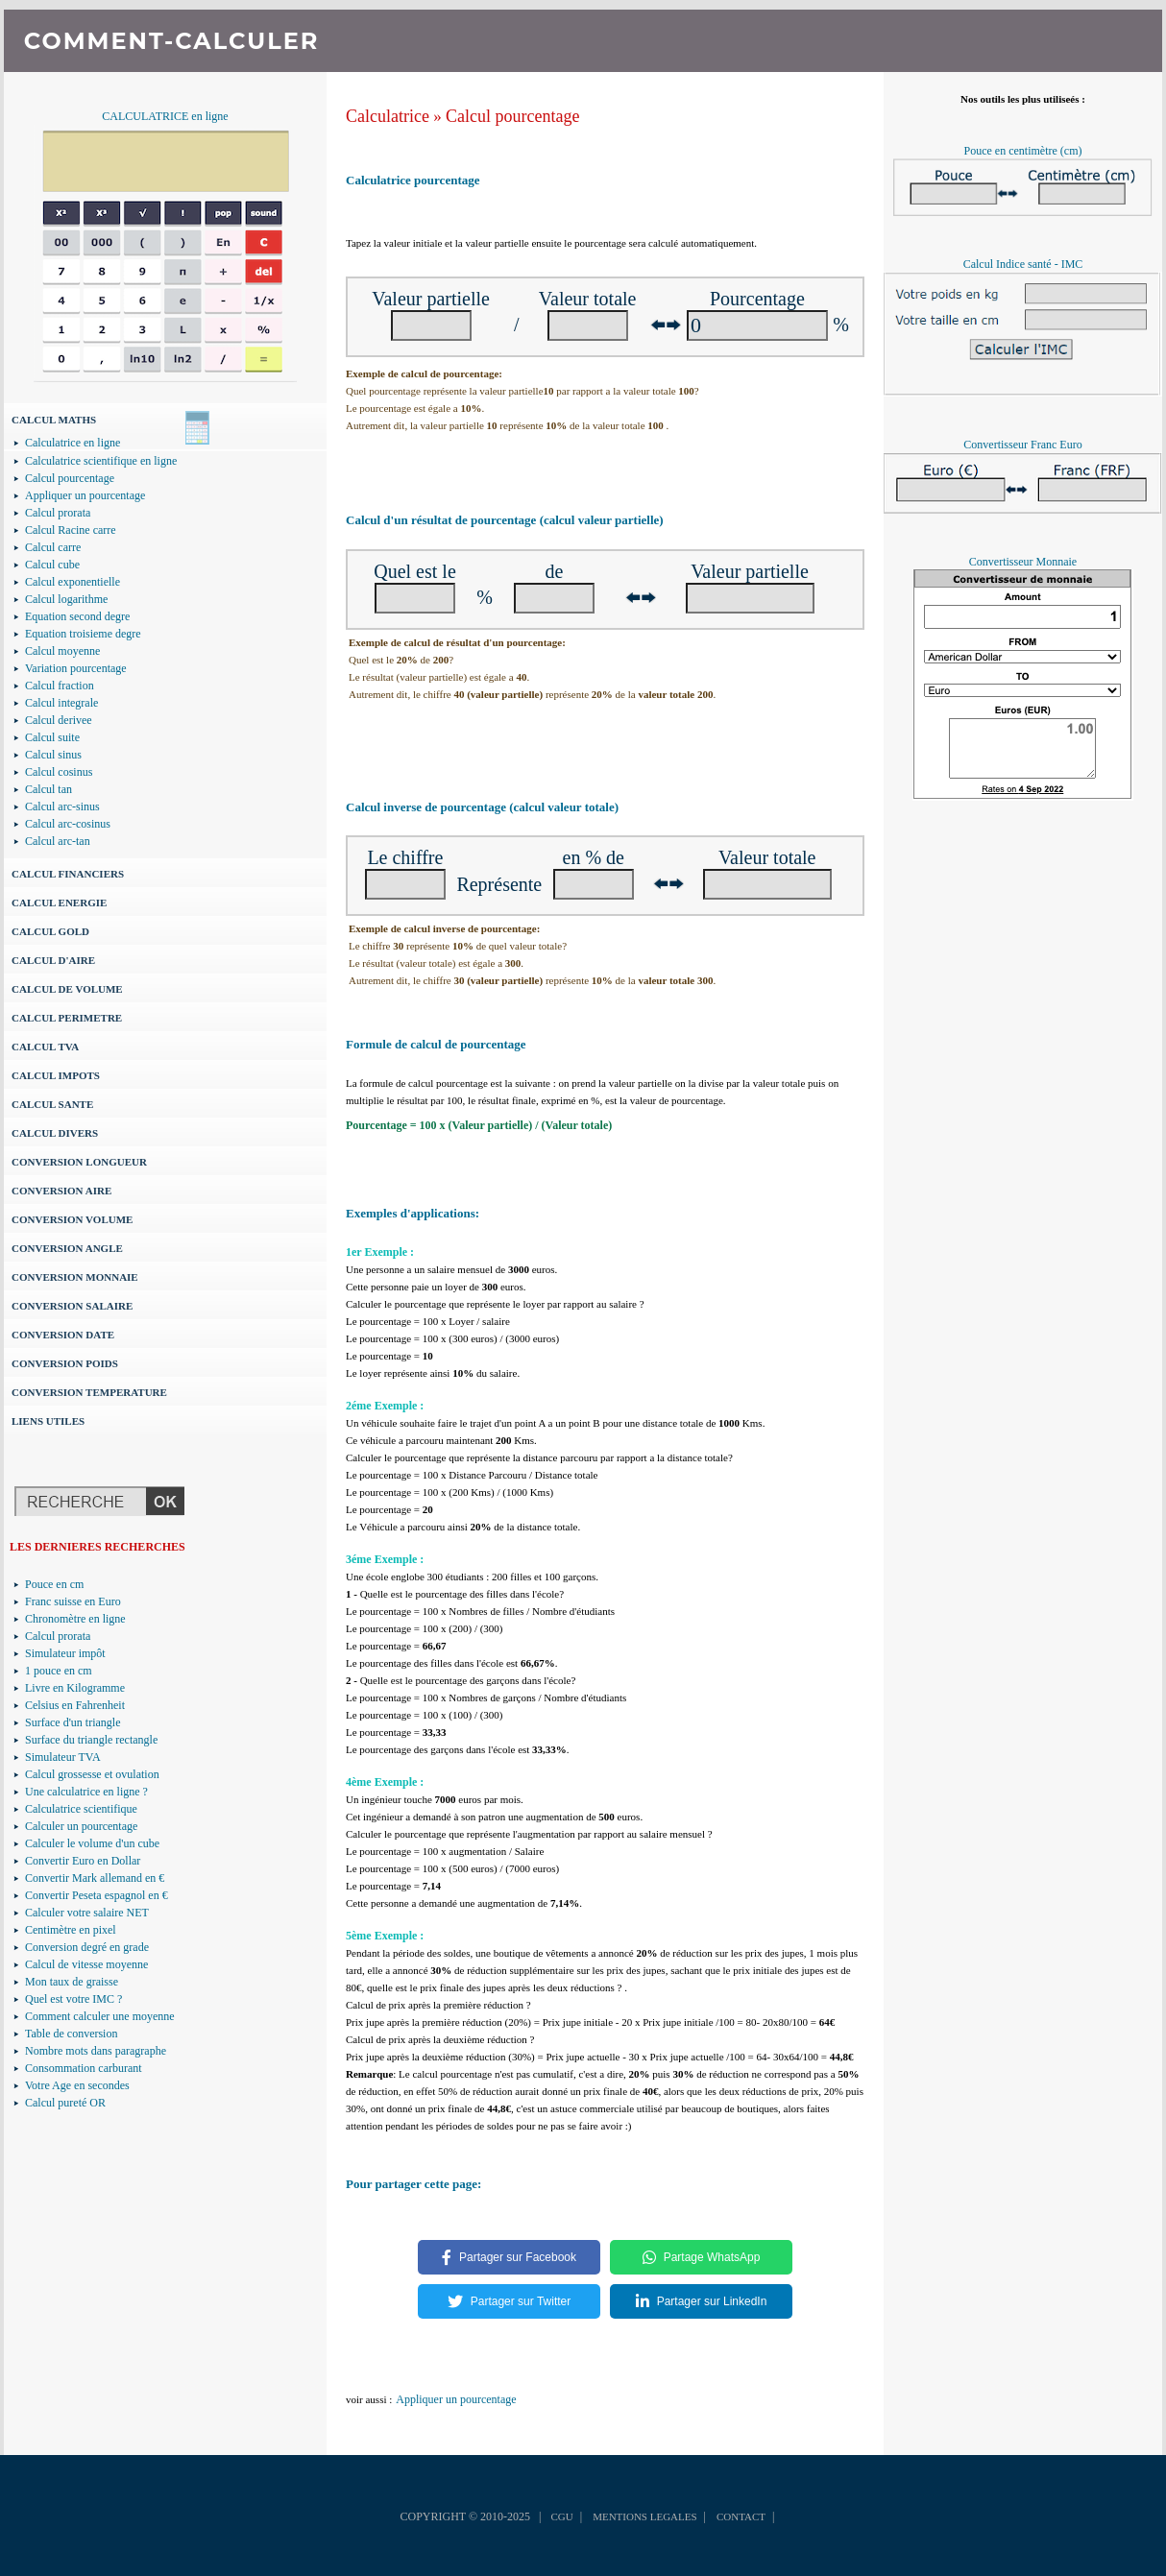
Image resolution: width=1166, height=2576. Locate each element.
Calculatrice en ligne (72, 442)
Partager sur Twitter (509, 2301)
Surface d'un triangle (72, 1722)
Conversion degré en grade (87, 1947)
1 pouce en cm (58, 1670)
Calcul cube (52, 564)
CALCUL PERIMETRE (67, 1017)
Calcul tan (48, 789)
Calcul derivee (58, 720)
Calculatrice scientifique (81, 1809)
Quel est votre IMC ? (73, 1999)
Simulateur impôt (65, 1653)
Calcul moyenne (62, 651)
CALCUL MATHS (54, 419)
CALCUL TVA (45, 1046)
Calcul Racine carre (70, 530)
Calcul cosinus (58, 772)
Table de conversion (71, 2033)
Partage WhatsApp (702, 2257)
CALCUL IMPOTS (56, 1075)
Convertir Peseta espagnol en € (96, 1895)
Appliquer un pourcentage (85, 495)
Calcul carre (53, 547)
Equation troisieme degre (83, 633)
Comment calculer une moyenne (100, 2016)
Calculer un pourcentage (81, 1826)
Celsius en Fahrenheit (75, 1705)
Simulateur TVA (63, 1757)
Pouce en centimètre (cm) (1023, 150)
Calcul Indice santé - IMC (1023, 264)
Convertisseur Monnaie (1023, 561)
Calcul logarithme (66, 599)
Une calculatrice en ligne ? (86, 1791)
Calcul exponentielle (72, 582)
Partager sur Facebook (509, 2257)
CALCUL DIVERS (55, 1133)
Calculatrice (387, 116)
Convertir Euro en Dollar (82, 1860)
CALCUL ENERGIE (59, 902)
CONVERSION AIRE (61, 1190)
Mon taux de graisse (71, 1981)
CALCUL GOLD (50, 931)
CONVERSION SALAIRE (72, 1306)
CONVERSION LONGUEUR (79, 1162)
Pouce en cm (54, 1584)
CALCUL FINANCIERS (68, 873)
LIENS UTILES (48, 1421)
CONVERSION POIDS (65, 1363)
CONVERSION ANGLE (67, 1248)
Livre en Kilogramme (75, 1688)
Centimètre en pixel (70, 1930)
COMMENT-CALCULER (171, 41)
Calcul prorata (57, 512)
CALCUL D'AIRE (53, 960)
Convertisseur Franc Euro (1022, 444)
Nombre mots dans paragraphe (95, 2051)
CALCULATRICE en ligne (165, 116)
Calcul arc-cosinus (67, 824)
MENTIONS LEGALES (644, 2516)
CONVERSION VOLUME (72, 1219)
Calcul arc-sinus (62, 806)
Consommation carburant (83, 2068)
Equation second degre (77, 616)
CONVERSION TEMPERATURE (89, 1392)
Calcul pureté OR (65, 2102)
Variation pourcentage (76, 668)
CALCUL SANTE (52, 1104)
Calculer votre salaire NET (87, 1912)
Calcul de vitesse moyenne (86, 1964)
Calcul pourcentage (69, 478)
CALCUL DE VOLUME (67, 989)
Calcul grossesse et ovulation (92, 1774)
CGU (561, 2516)
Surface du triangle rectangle (91, 1739)
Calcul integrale (61, 703)
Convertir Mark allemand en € (94, 1878)
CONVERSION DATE (63, 1334)
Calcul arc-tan (57, 841)
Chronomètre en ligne (75, 1618)
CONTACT (741, 2516)
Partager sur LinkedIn (701, 2301)
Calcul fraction (59, 685)
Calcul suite (52, 737)
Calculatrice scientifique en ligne (101, 461)
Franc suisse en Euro (73, 1601)
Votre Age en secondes (77, 2085)
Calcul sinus (53, 754)
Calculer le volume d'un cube (92, 1843)
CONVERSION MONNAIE (75, 1277)
